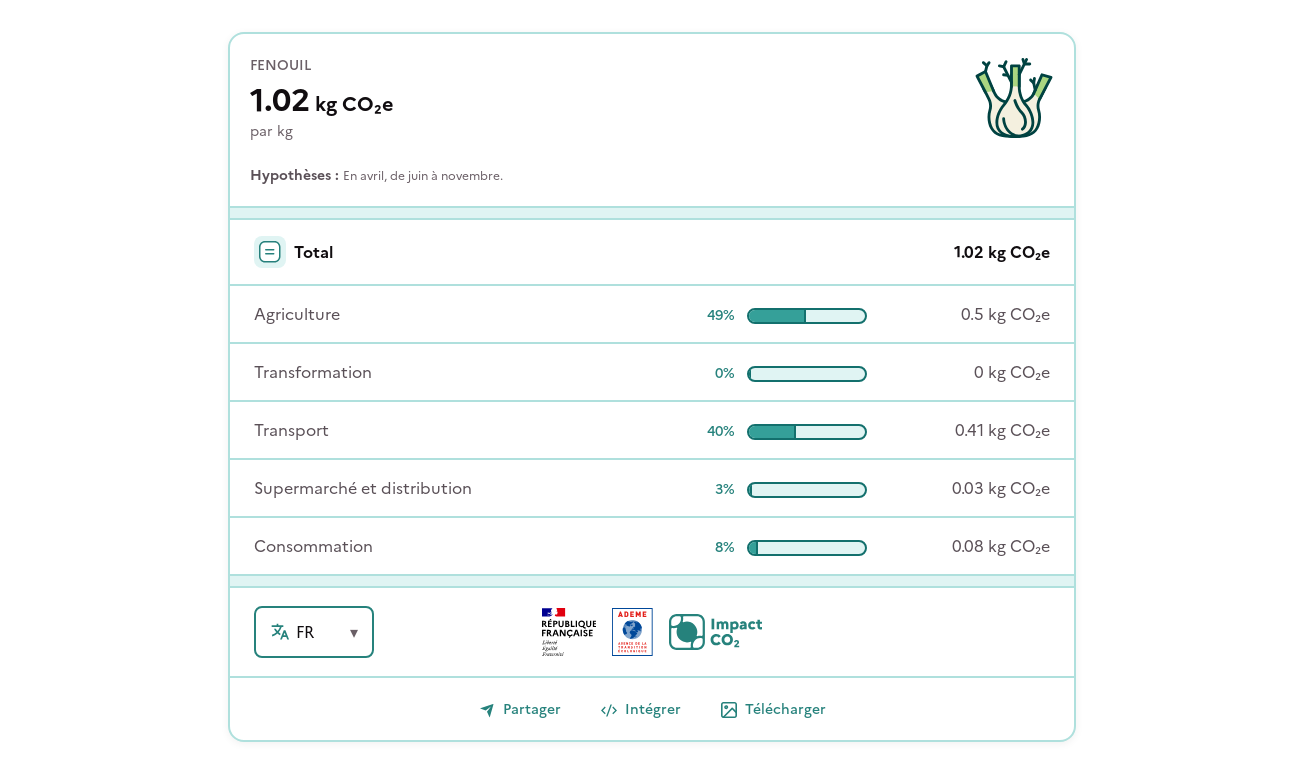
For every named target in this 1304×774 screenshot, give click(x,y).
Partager (520, 709)
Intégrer (641, 709)
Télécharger (773, 709)
